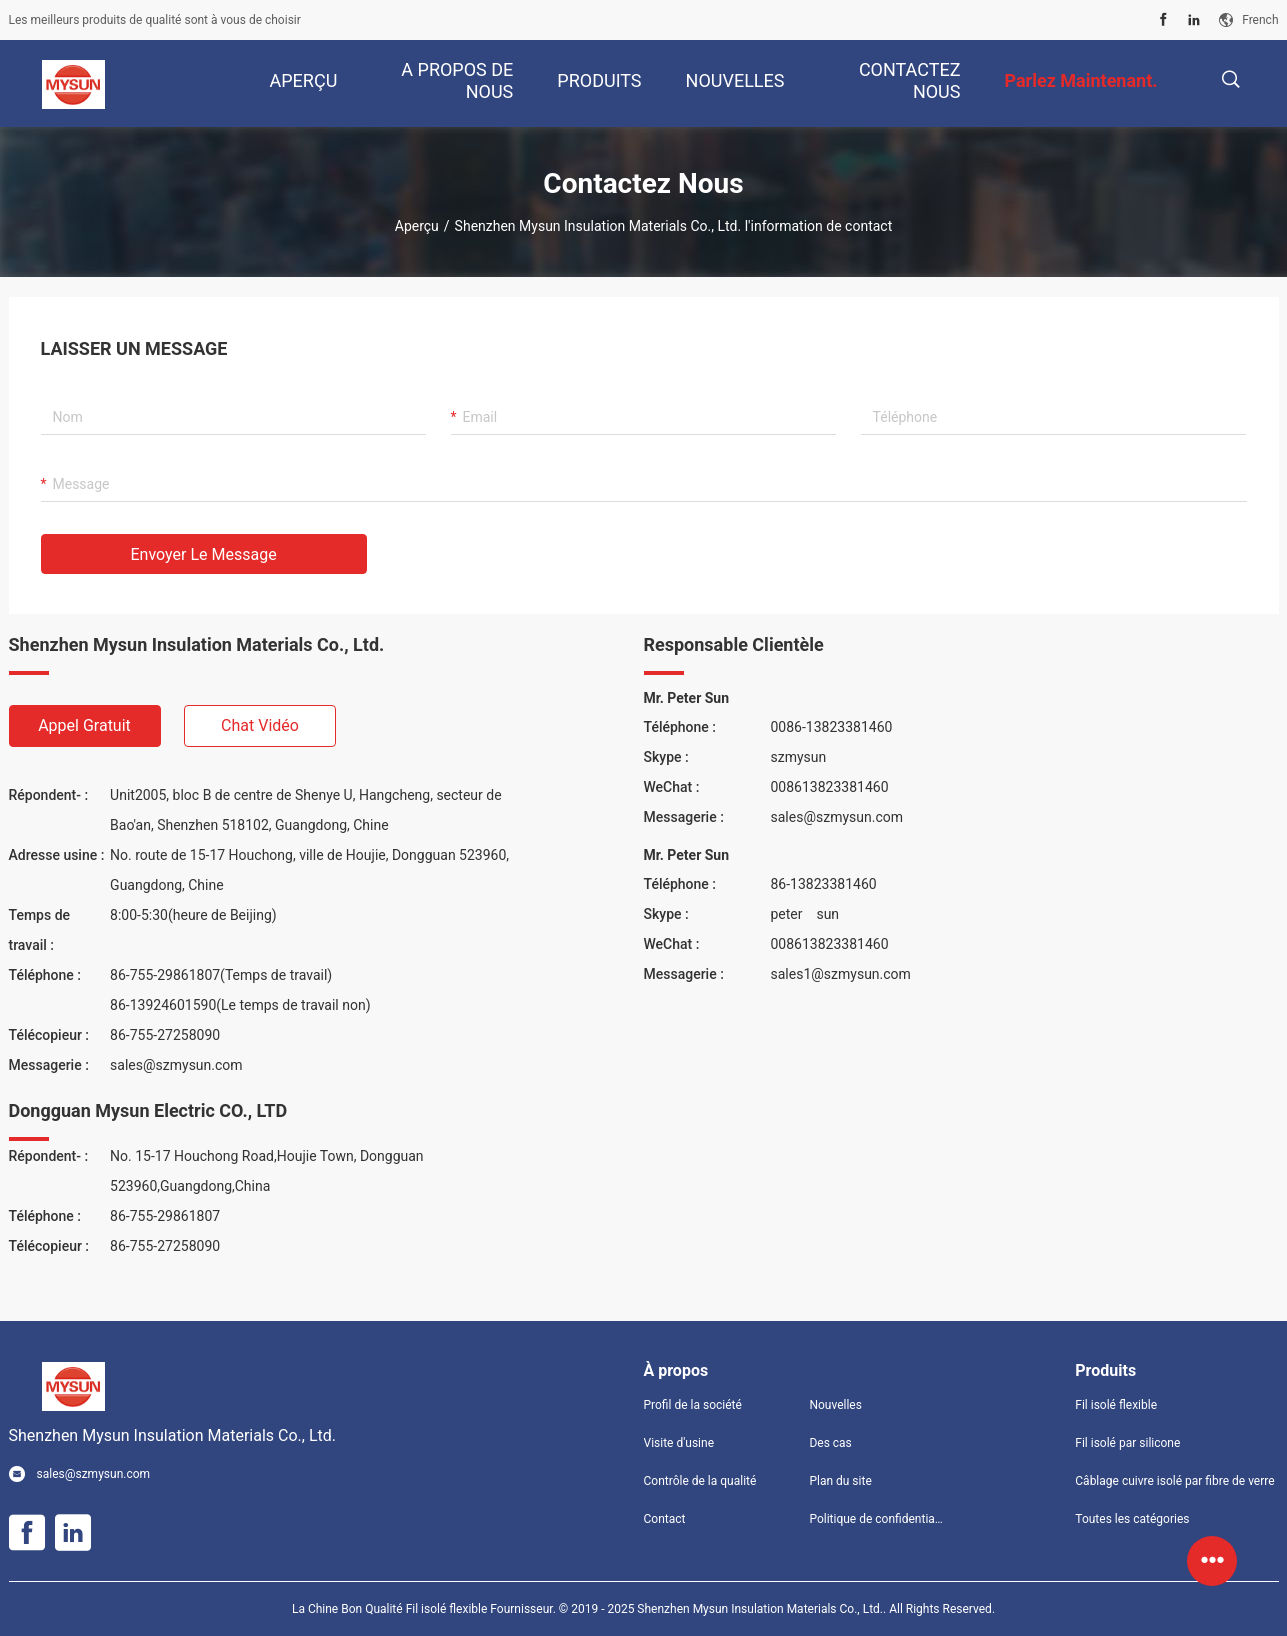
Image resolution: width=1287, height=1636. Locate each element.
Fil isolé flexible (1116, 1405)
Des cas (830, 1443)
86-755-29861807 (165, 1216)
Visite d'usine (679, 1443)
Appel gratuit (84, 725)
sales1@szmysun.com (841, 974)
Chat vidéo (260, 725)
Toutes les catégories (1132, 1519)
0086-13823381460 (832, 727)
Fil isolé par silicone (1127, 1443)
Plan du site (840, 1481)
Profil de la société (693, 1405)
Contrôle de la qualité (700, 1481)
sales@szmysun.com (176, 1065)
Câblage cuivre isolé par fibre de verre (1174, 1481)
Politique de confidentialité (876, 1519)
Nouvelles (835, 1405)
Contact (665, 1519)
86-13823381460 (824, 884)
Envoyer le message (204, 554)
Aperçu (417, 226)
